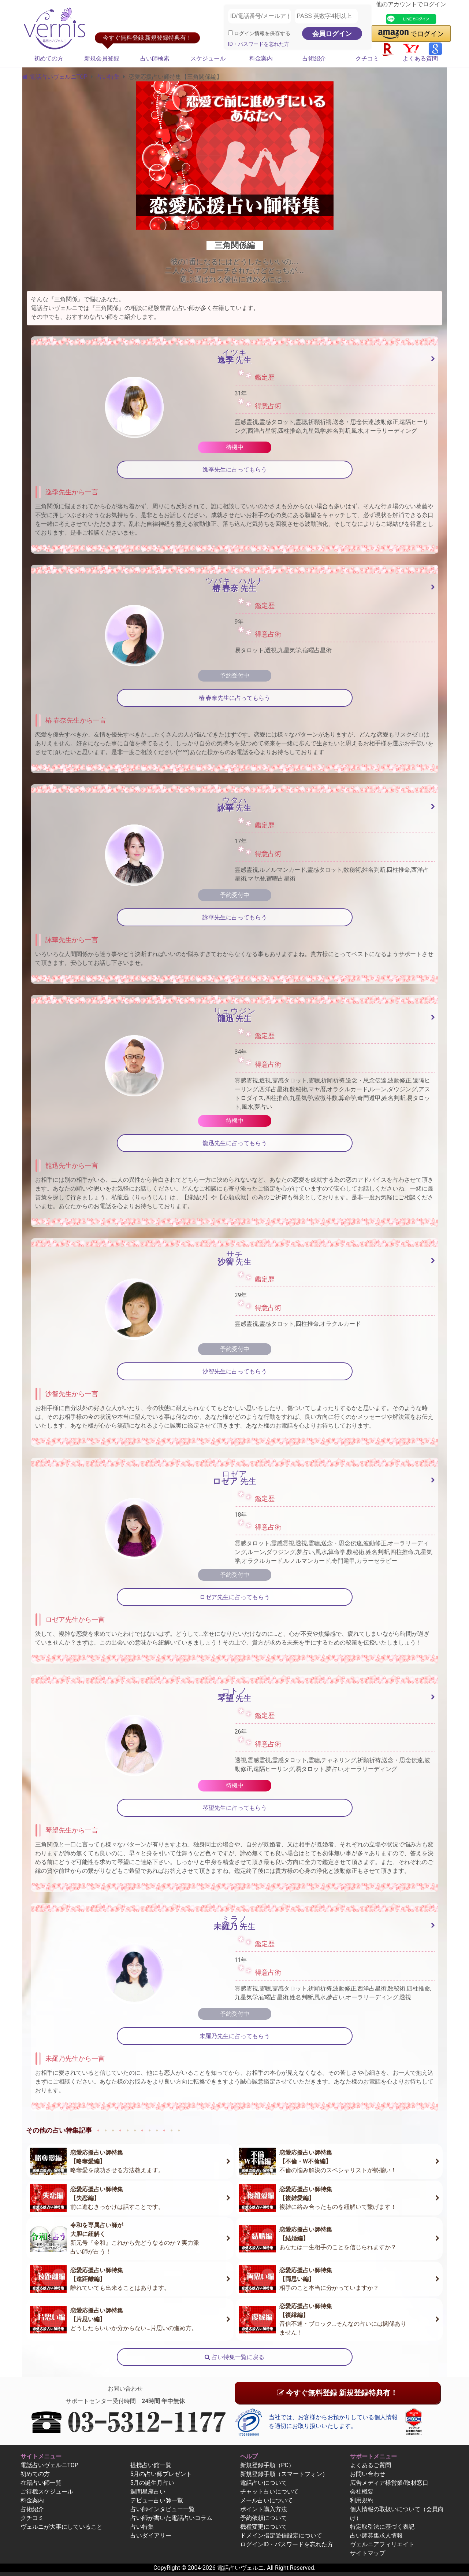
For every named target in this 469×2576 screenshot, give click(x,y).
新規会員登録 (101, 58)
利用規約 (361, 2500)
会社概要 (361, 2491)
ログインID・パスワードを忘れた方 (287, 2544)
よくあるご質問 (370, 2465)
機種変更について (263, 2526)
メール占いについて (266, 2500)
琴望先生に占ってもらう (234, 1807)
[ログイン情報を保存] (230, 32)
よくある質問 (420, 58)
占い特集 (108, 76)
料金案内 (261, 58)
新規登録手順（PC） (267, 2465)
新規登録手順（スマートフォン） (284, 2473)
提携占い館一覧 (150, 2465)
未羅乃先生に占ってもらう (235, 2036)
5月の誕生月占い (152, 2482)
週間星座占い (147, 2491)
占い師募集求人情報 (376, 2535)
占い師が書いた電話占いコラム (171, 2517)
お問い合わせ (367, 2473)
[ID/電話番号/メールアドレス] (259, 16)
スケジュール (208, 58)
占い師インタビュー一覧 (162, 2509)
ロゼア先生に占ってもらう (235, 1597)
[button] (411, 33)
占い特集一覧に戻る (234, 2357)
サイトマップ (367, 2553)
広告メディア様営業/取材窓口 (389, 2482)
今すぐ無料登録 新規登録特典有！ (337, 2393)
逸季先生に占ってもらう (234, 469)
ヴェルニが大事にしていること (62, 2526)
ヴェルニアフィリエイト (382, 2544)
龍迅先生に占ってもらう (234, 1143)
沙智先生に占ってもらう (234, 1371)
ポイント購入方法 (263, 2509)
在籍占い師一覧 (41, 2482)
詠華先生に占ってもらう (234, 917)
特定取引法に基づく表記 (382, 2526)
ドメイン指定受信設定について (281, 2535)
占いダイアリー (150, 2535)
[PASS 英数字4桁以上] (326, 16)
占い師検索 (155, 58)
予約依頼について (263, 2517)
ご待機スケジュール (47, 2491)
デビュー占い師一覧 (156, 2500)
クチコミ (367, 58)
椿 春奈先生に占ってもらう (235, 697)
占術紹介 (314, 58)
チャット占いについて (269, 2491)
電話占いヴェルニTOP (49, 2465)
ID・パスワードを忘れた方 (258, 44)
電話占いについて (263, 2482)
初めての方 (48, 58)
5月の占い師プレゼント (161, 2473)
